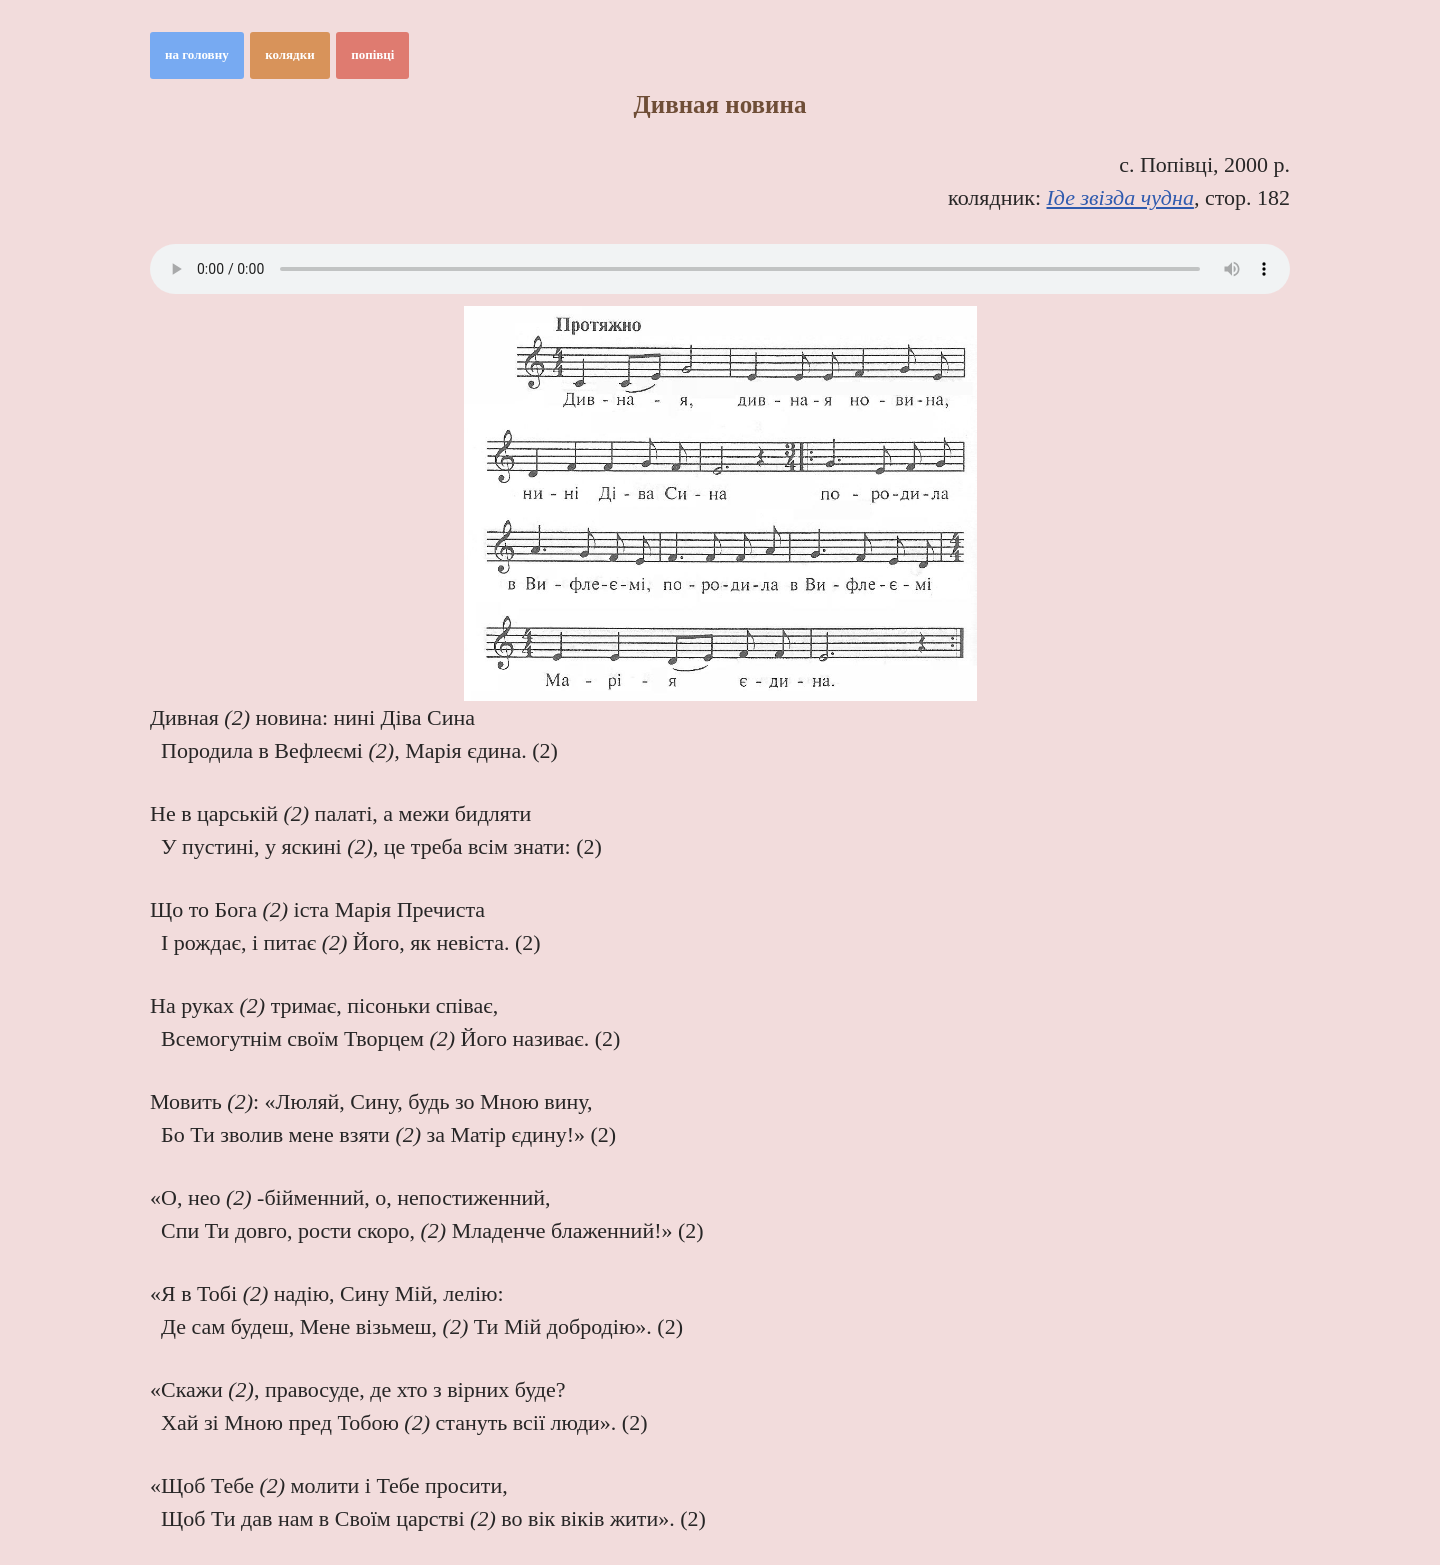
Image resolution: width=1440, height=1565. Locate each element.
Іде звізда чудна (1120, 197)
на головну (197, 54)
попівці (372, 54)
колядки (290, 54)
